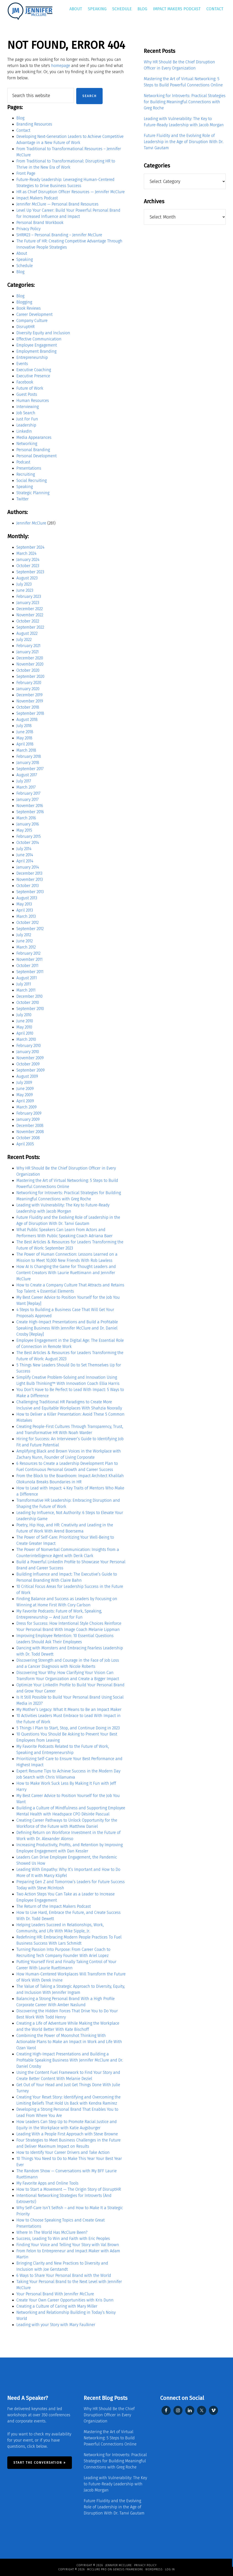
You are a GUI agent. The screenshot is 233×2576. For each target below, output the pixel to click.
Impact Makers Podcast (37, 198)
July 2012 (23, 934)
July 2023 (24, 584)
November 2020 (29, 664)
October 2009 (28, 1064)
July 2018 (24, 725)
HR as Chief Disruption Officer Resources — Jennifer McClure (70, 191)
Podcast (23, 462)
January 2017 (27, 799)
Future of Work (29, 388)
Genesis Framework (128, 2569)
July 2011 (23, 984)
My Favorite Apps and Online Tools (47, 2183)
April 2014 (24, 861)
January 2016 (27, 824)
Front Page (25, 173)
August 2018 (27, 719)
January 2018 (27, 762)
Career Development (34, 314)
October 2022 (27, 621)
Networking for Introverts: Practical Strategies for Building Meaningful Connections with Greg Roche (184, 102)
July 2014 (23, 848)
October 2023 (27, 565)
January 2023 (27, 602)
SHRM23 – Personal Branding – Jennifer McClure (59, 234)
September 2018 (30, 713)
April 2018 (24, 744)
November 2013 (29, 879)
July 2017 (23, 781)
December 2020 (29, 658)
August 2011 (26, 977)
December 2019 (29, 694)
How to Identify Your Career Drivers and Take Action (63, 2152)
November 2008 (30, 1131)
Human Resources (32, 400)
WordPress (154, 2569)
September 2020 (30, 676)
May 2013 (24, 904)
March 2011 (25, 990)
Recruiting (25, 474)
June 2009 (25, 1088)
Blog (20, 118)
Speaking (24, 259)
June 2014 (24, 854)
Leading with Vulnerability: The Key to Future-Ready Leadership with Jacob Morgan (115, 2484)
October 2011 (27, 965)
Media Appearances (33, 437)
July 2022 (24, 639)
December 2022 (29, 608)
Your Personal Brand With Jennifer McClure (55, 2293)
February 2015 (28, 836)
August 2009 (27, 1076)
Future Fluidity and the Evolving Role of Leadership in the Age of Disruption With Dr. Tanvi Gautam (183, 141)
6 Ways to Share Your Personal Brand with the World (63, 2275)
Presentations (28, 468)
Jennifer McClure (31, 523)
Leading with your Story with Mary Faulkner (55, 2324)
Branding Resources (34, 124)
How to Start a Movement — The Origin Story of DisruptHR (68, 2189)
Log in (170, 2569)
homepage (60, 65)
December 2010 (29, 996)
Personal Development (36, 455)
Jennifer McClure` (30, 11)
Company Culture (32, 320)
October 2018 (27, 707)
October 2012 (27, 922)
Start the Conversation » (39, 2463)
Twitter (22, 498)
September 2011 (29, 971)
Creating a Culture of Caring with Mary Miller (56, 2306)
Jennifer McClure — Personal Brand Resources (57, 204)
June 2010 (24, 1020)
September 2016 (30, 811)
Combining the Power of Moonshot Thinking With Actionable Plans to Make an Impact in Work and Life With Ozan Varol (69, 2041)
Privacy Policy (28, 228)
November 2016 (29, 805)
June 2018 (24, 731)
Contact (23, 130)
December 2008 (29, 1125)
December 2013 (29, 873)
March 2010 (26, 1039)
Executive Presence (33, 375)
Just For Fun (27, 419)
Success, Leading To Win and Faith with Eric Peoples (63, 2238)
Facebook (24, 382)
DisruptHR (25, 326)
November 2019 (29, 701)
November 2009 (30, 1057)
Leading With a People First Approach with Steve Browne (67, 2133)
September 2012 (30, 928)
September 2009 (30, 1070)
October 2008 (28, 1137)
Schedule (24, 265)
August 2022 (27, 633)
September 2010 (30, 1008)
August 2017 (26, 774)
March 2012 (26, 947)
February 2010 (28, 1045)
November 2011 (29, 959)
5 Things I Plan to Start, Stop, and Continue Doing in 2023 (68, 1727)
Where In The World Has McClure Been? (52, 2232)
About (21, 253)
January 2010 (27, 1051)
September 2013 (30, 891)
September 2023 (30, 571)
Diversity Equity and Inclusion (43, 332)
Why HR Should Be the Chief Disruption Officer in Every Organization (109, 2415)
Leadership (26, 425)
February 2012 (28, 953)
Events (22, 363)
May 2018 (24, 737)
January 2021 (27, 651)
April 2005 (25, 1144)
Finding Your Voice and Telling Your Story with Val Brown (67, 2244)
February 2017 (28, 793)
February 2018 (28, 756)
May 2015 (24, 830)
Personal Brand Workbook (39, 222)
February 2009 (28, 1113)
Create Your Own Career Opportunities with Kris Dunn (65, 2300)
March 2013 (26, 916)
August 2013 (26, 897)
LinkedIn (24, 431)
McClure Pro (97, 2569)
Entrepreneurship (32, 357)
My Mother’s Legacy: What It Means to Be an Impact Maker (69, 1709)
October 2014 (27, 842)
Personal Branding (33, 449)
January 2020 (27, 688)
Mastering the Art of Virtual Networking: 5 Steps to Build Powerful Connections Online (110, 2438)
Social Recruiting (31, 480)
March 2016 (26, 817)
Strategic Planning (32, 492)
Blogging (24, 302)
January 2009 (28, 1119)
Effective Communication (38, 339)
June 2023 (24, 590)
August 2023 (27, 578)
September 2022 (30, 627)
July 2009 (24, 1082)
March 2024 (26, 553)
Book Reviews (28, 308)
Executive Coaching (33, 369)
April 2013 (24, 910)
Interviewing (27, 406)
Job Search (25, 412)
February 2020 (28, 682)
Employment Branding (36, 351)
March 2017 (26, 787)
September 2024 (30, 547)
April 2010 (24, 1033)
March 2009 (26, 1107)
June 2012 (24, 941)
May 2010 (24, 1027)
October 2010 (27, 1002)
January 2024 (27, 559)
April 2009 (25, 1100)
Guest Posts (26, 394)
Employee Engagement (36, 345)
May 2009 (24, 1094)
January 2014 (27, 867)
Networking (26, 443)
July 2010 (23, 1014)
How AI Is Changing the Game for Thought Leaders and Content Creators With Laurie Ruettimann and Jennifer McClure (66, 1272)
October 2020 (27, 670)
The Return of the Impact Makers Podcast (53, 1906)
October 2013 (27, 885)
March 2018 (26, 750)
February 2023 (28, 596)
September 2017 (30, 768)
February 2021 (28, 645)
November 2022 (29, 614)
